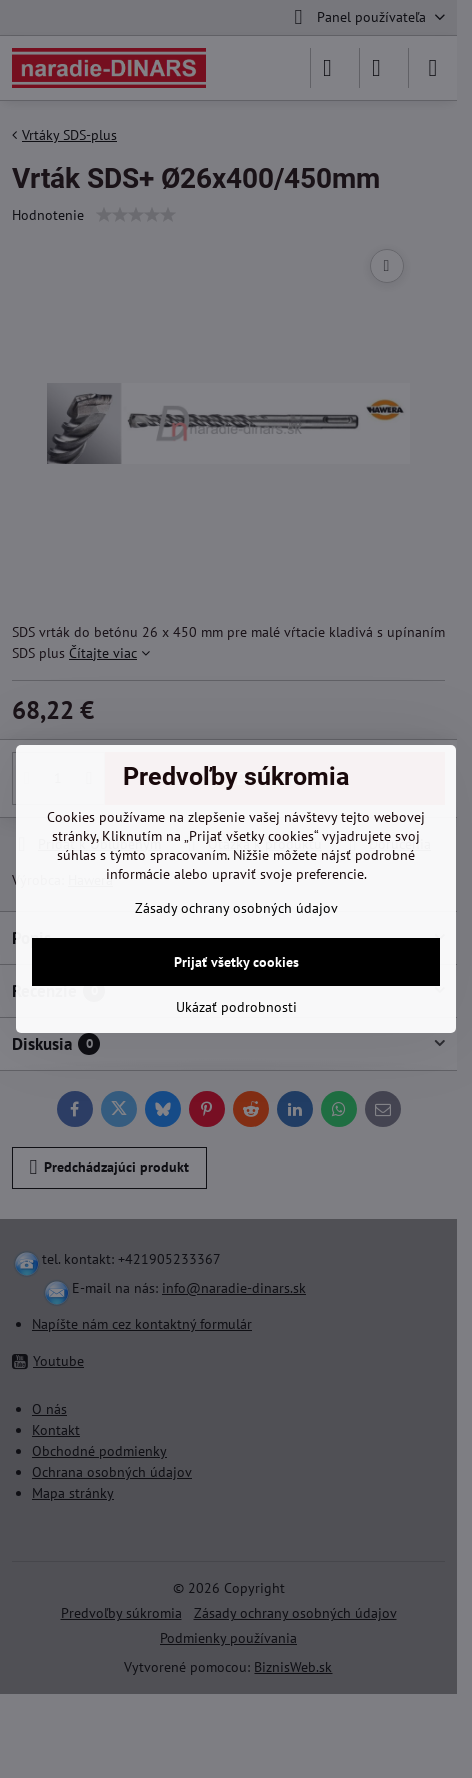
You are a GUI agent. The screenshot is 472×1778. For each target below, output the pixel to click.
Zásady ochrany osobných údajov (236, 908)
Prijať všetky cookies (236, 962)
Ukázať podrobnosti (236, 1007)
